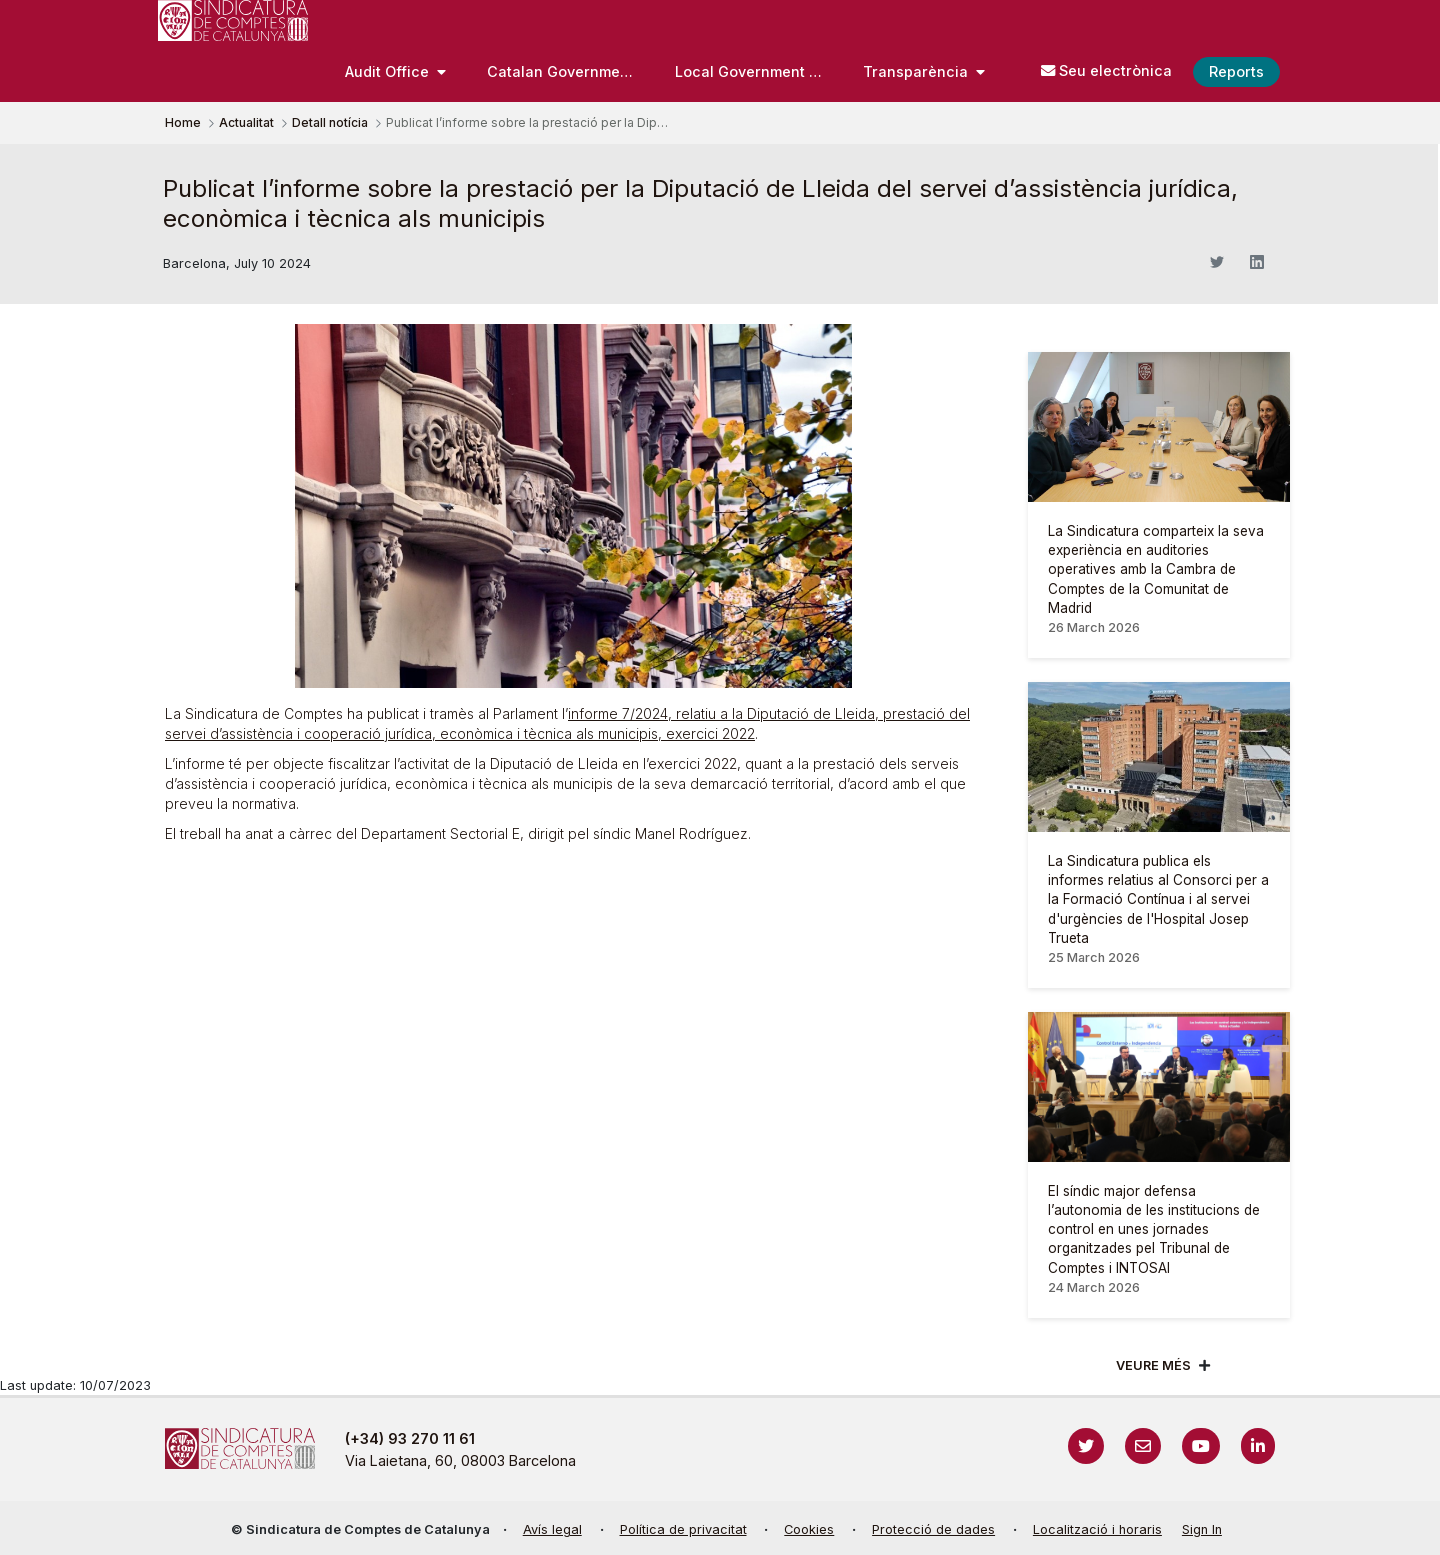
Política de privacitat (683, 1529)
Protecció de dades (933, 1529)
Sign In (1202, 1529)
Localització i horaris (1097, 1529)
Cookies (809, 1529)
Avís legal (552, 1529)
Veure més (1153, 1365)
